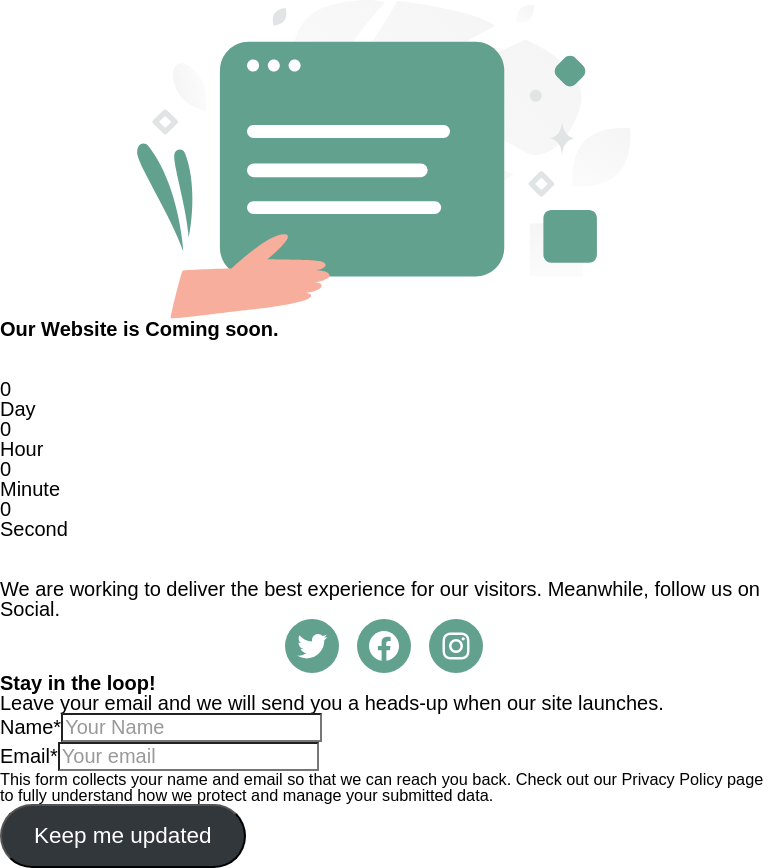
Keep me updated (123, 835)
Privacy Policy (671, 779)
